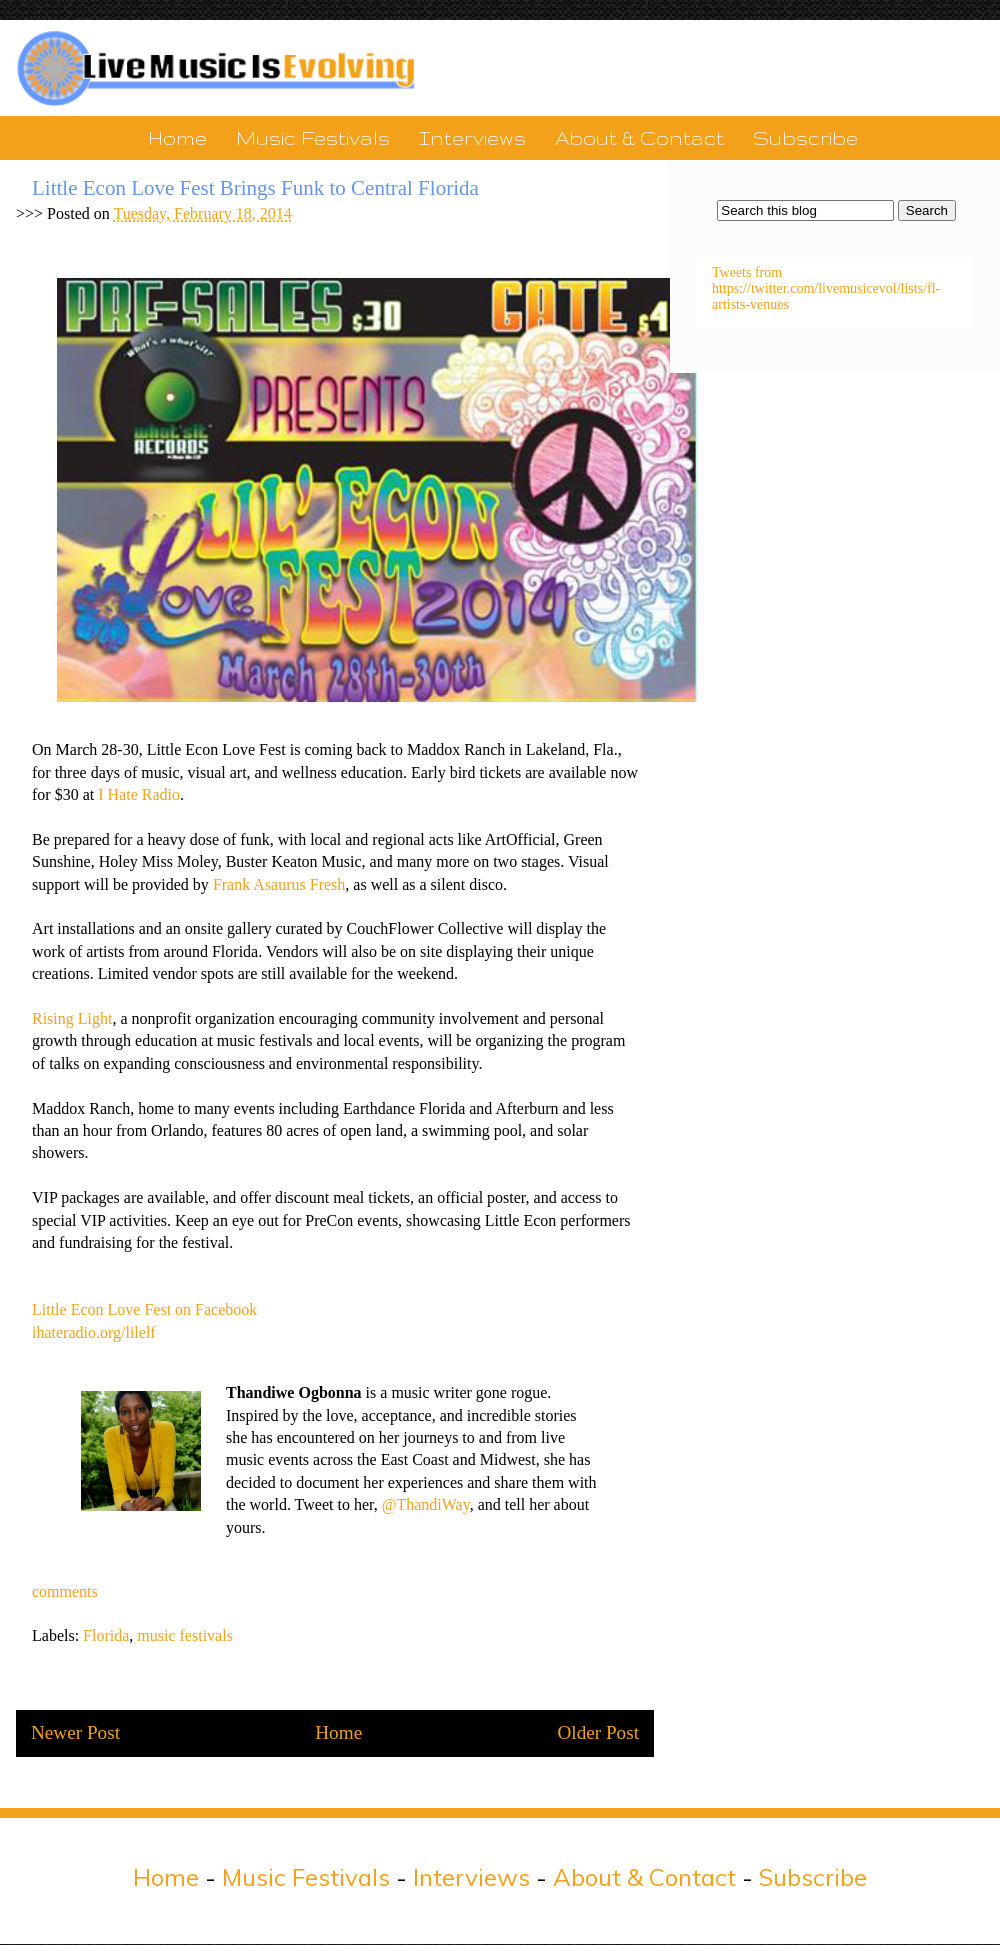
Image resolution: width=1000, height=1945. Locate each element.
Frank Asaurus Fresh (279, 884)
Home (177, 138)
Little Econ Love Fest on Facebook (144, 1309)
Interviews (472, 138)
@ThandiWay (426, 1504)
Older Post (598, 1732)
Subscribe (805, 138)
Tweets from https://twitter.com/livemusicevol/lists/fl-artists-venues (826, 288)
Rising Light (72, 1018)
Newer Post (75, 1732)
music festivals (185, 1635)
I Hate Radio (139, 794)
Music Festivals (313, 138)
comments (65, 1591)
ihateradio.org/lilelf (94, 1332)
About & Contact (639, 138)
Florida (106, 1635)
